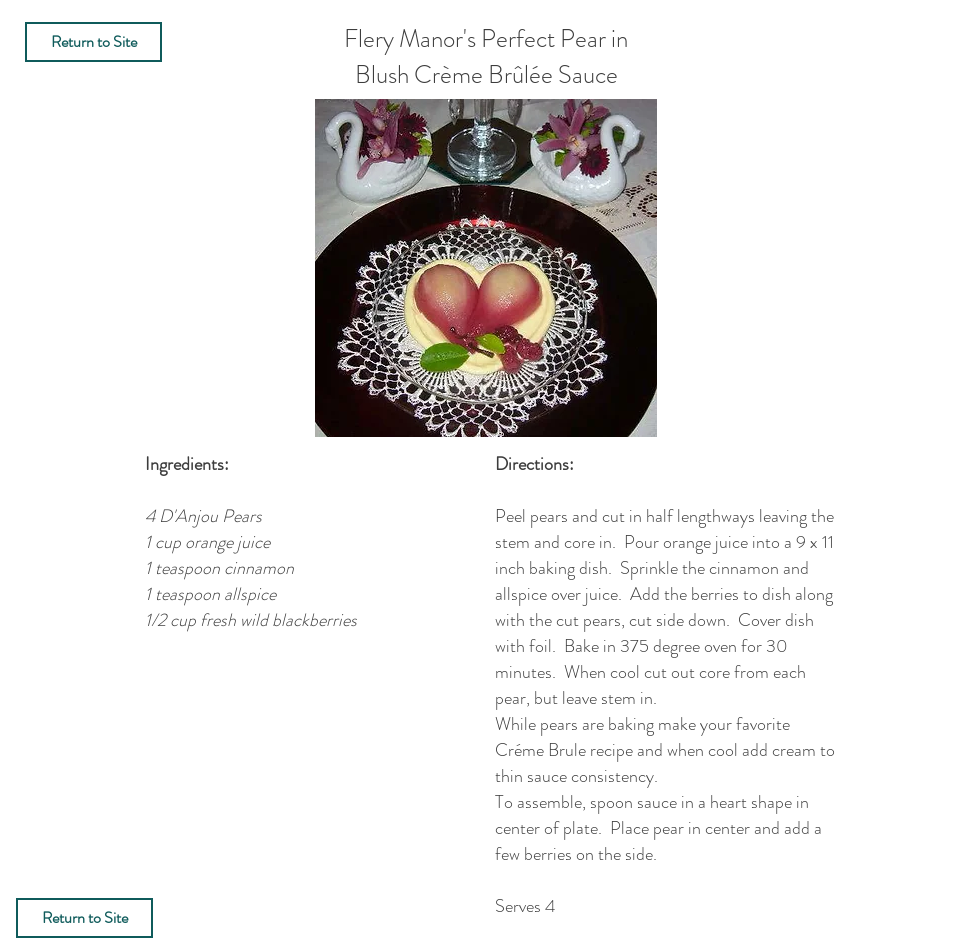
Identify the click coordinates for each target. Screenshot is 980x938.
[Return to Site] (93, 42)
